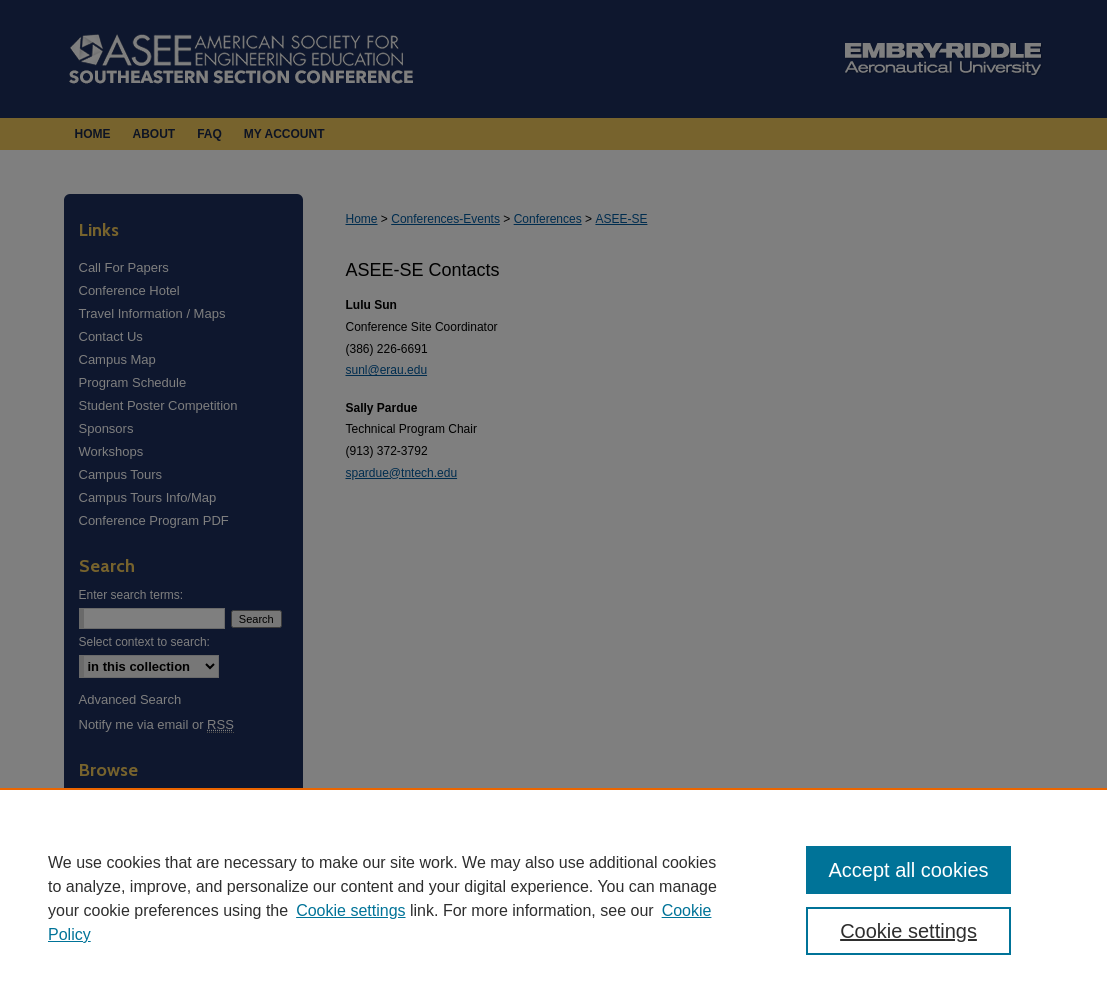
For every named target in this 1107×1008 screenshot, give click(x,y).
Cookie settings (350, 910)
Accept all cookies (908, 870)
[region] (553, 898)
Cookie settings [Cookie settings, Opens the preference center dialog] (908, 931)
